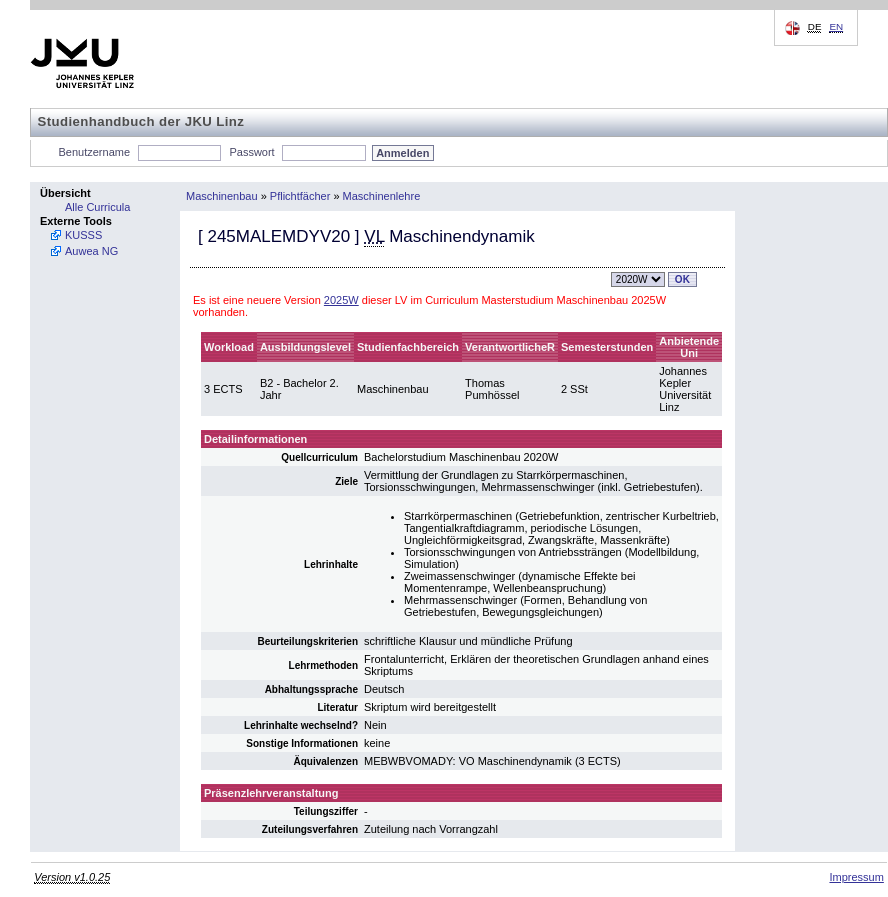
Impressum (856, 877)
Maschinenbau (222, 196)
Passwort (251, 152)
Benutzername (95, 152)
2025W (341, 300)
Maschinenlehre (382, 196)
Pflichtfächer (300, 196)
